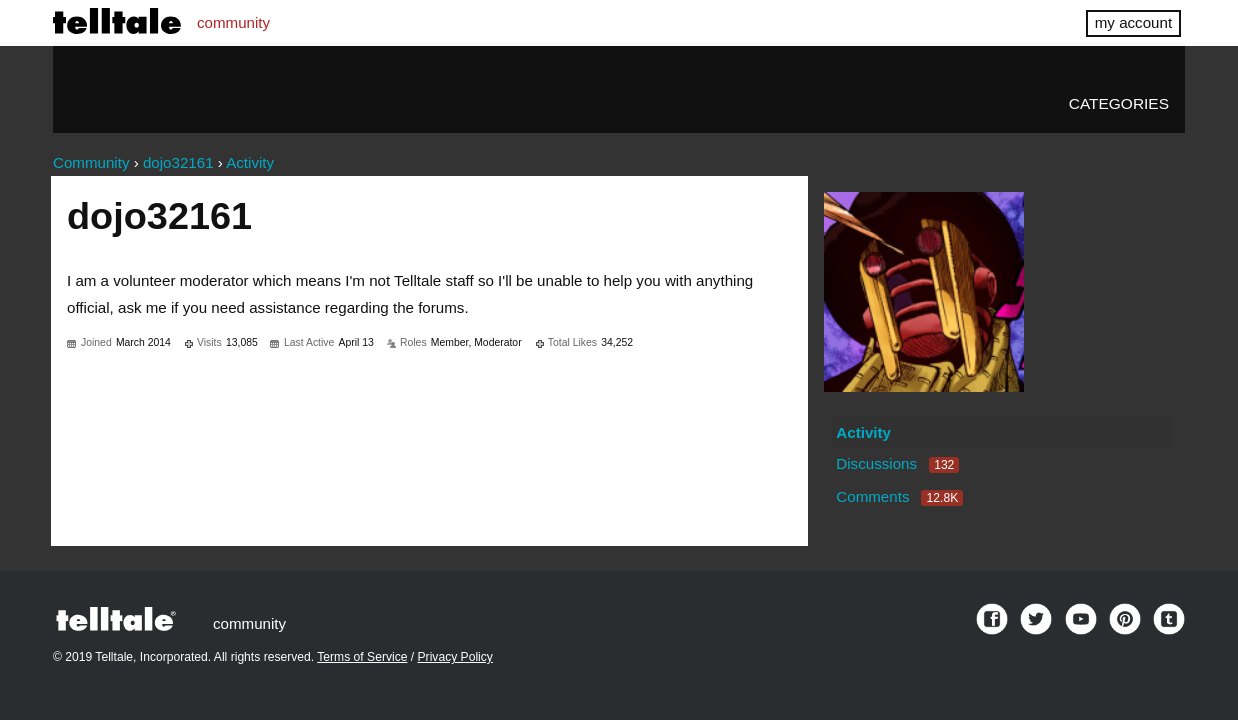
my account (1133, 22)
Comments (899, 496)
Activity (863, 432)
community (233, 22)
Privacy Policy (455, 657)
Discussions (897, 463)
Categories (1119, 103)
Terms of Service (362, 657)
